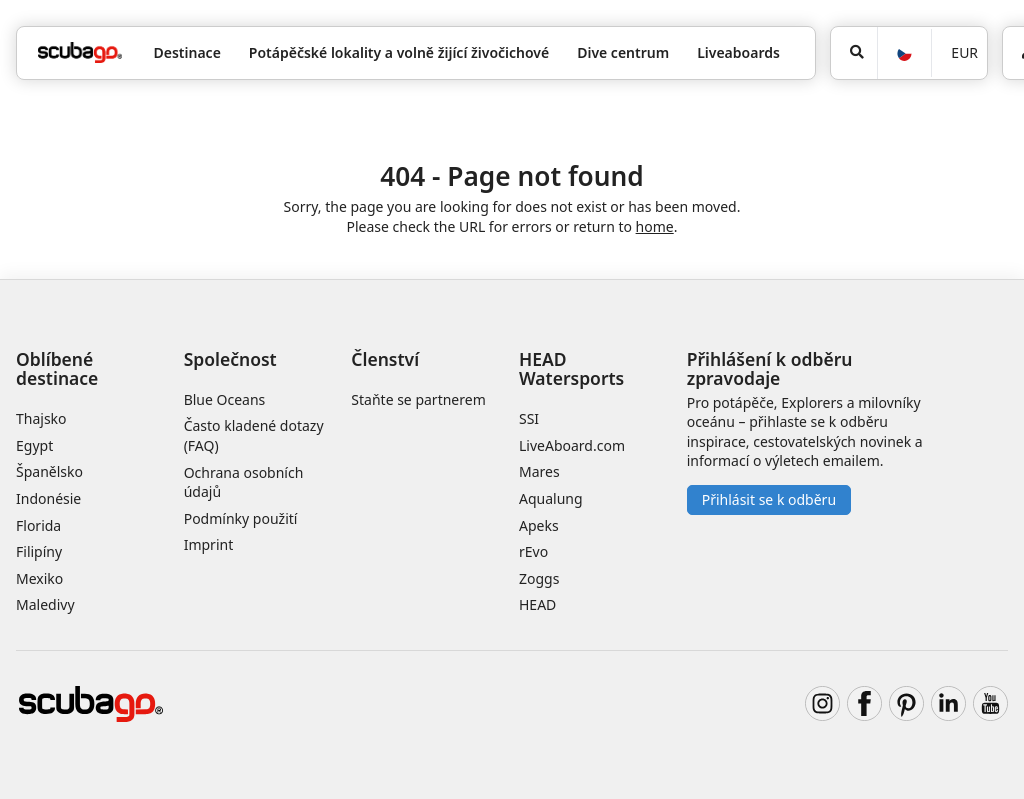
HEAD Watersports (571, 368)
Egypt (34, 445)
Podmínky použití (241, 518)
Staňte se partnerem (418, 399)
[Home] (80, 52)
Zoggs (539, 578)
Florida (38, 525)
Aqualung (551, 498)
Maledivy (45, 604)
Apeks (539, 525)
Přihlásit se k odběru (769, 499)
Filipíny (39, 551)
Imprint (209, 544)
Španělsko (49, 471)
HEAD (537, 604)
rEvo (533, 551)
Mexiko (39, 578)
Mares (539, 471)
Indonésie (48, 498)
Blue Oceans (225, 399)
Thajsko (41, 418)
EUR (964, 52)
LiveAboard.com (572, 445)
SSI (529, 418)
